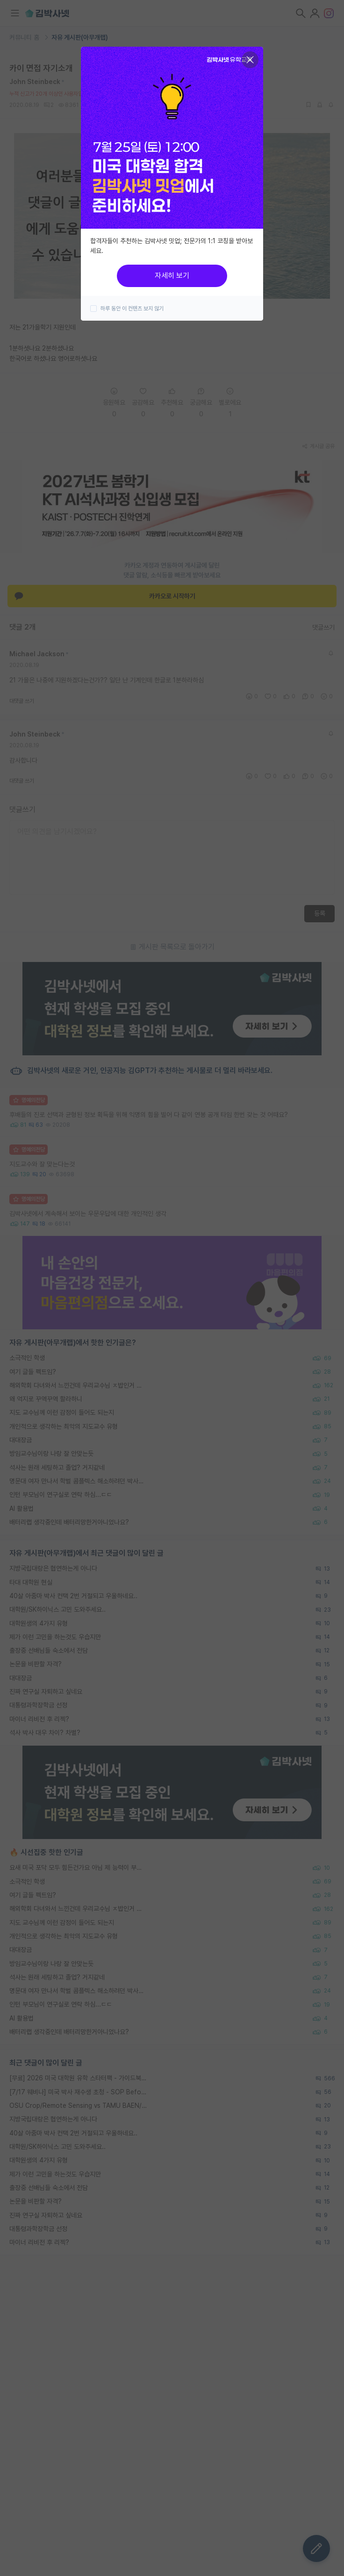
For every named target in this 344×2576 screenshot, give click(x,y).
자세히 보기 (172, 275)
